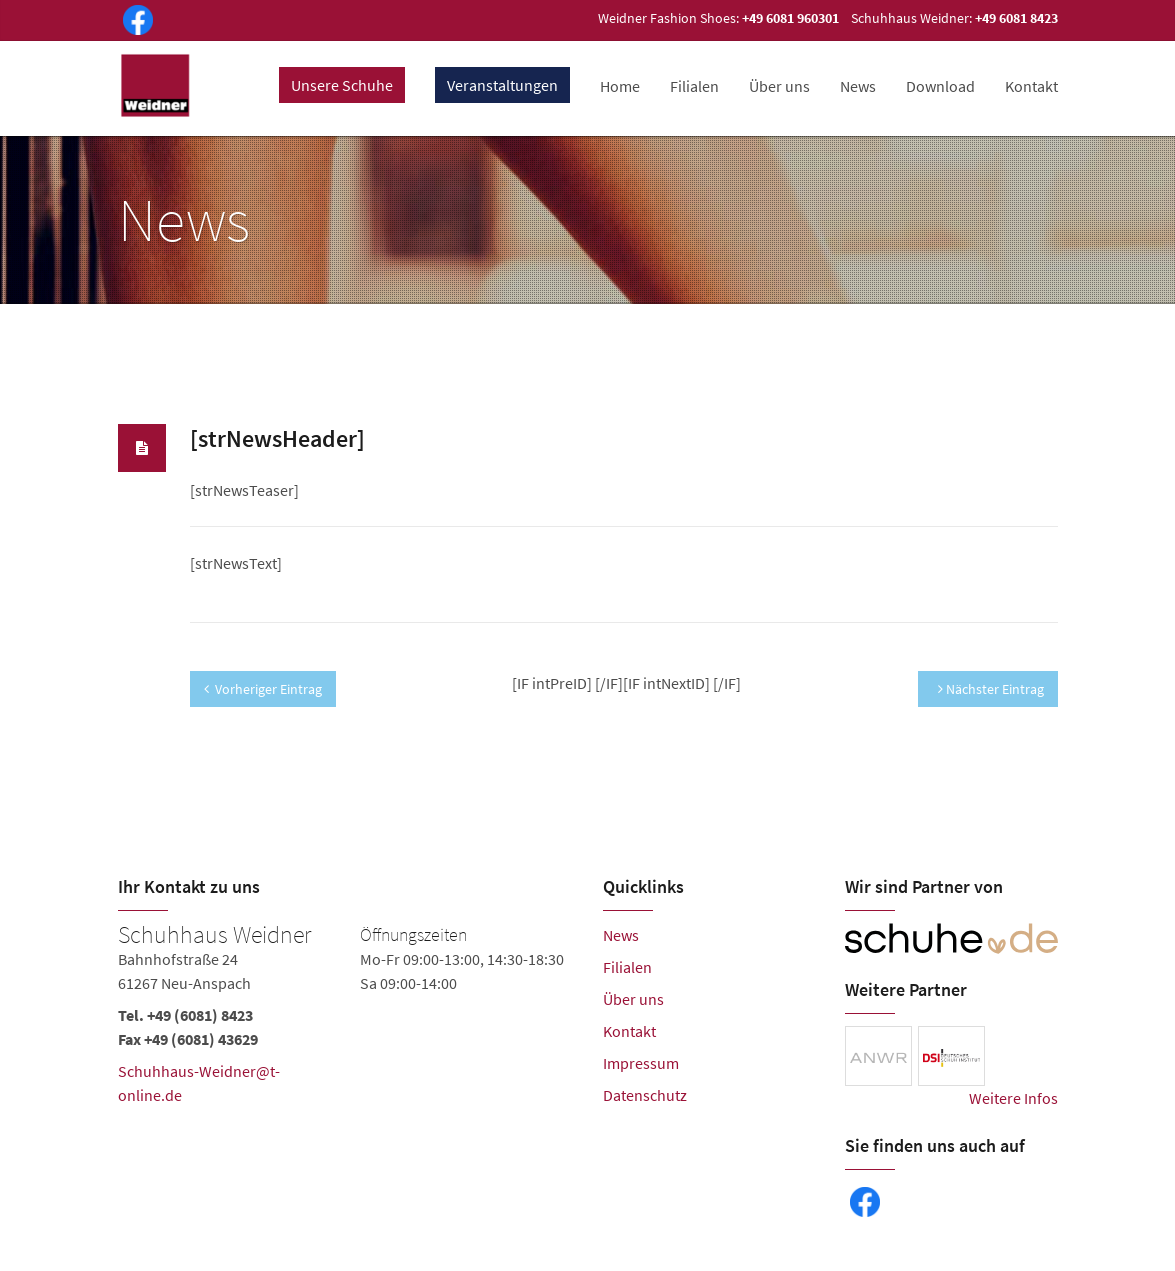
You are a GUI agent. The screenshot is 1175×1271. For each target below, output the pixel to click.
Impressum (641, 1063)
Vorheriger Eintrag (263, 689)
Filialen (694, 86)
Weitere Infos (1013, 1098)
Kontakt (1031, 86)
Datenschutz (645, 1095)
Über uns (779, 86)
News (858, 86)
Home (620, 86)
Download (940, 86)
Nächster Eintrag (991, 689)
